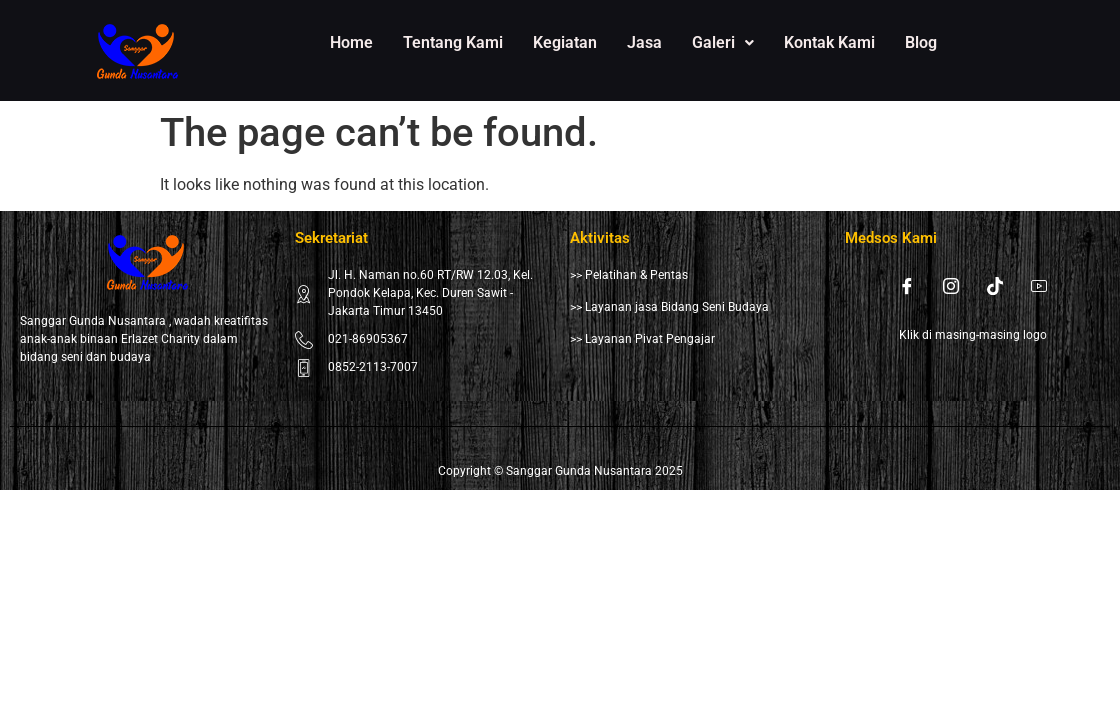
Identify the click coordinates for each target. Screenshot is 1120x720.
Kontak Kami (829, 42)
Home (351, 42)
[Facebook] (907, 286)
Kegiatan (565, 42)
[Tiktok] (995, 286)
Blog (921, 42)
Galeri (723, 42)
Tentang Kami (453, 42)
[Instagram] (951, 286)
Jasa (644, 42)
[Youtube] (1039, 286)
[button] (723, 43)
